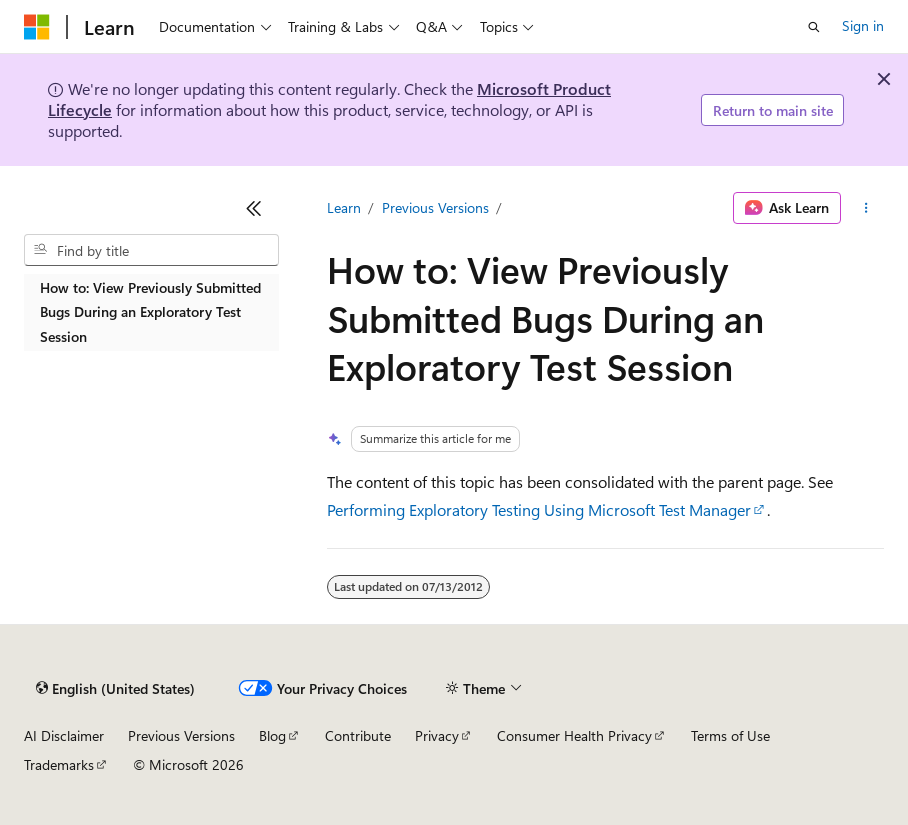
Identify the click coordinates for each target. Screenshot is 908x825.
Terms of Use (730, 735)
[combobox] (151, 250)
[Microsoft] (37, 27)
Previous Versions (435, 207)
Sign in (863, 25)
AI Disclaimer (64, 735)
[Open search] (814, 27)
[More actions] (866, 208)
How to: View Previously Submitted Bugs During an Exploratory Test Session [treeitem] (150, 312)
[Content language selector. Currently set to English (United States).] (115, 689)
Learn (344, 207)
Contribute (358, 735)
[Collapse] (254, 208)
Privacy (437, 735)
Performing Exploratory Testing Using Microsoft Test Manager (539, 509)
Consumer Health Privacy (574, 735)
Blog (272, 735)
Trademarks (59, 764)
